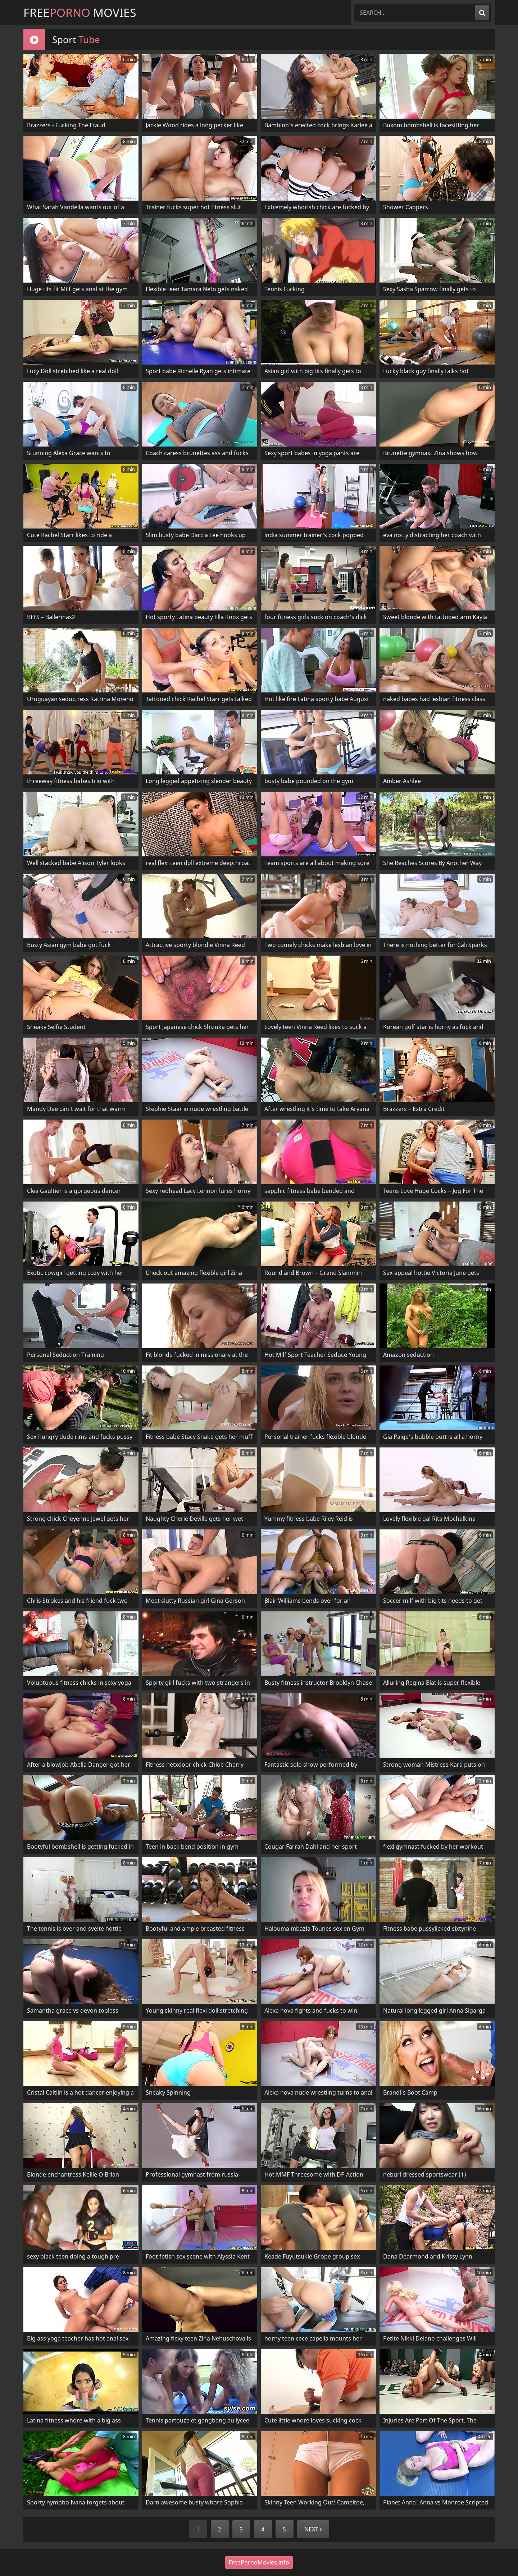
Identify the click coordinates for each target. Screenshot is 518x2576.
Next (313, 2529)
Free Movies (79, 12)
